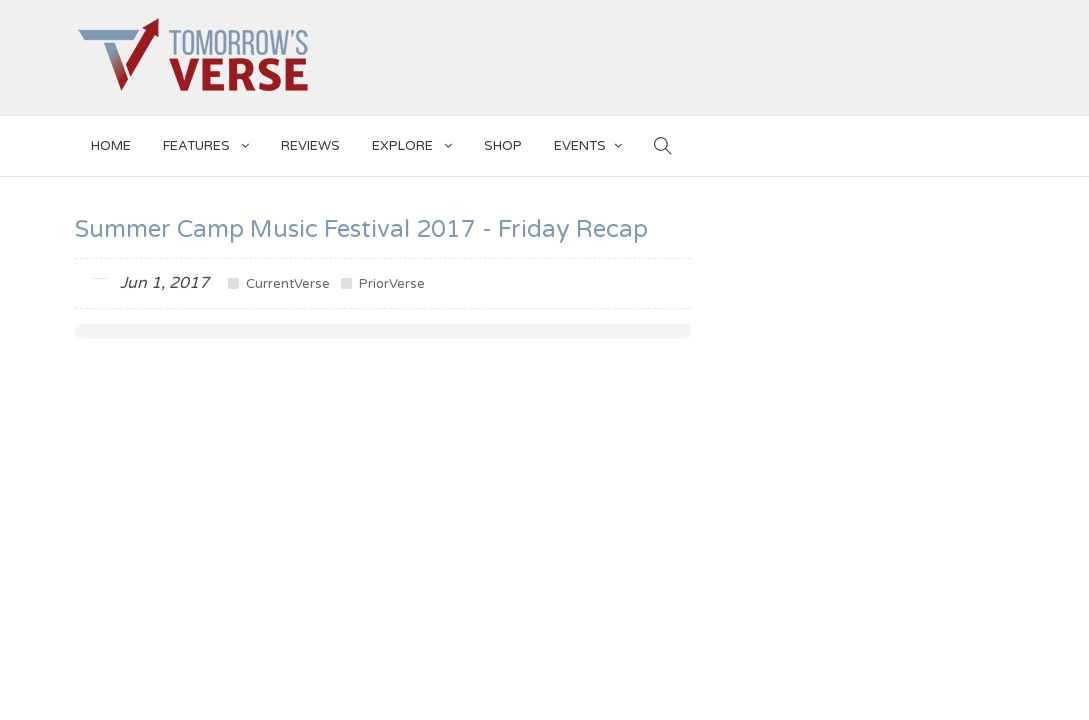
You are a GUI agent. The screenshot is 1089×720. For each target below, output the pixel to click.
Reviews (310, 146)
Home (111, 146)
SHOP (503, 146)
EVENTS (588, 142)
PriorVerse (383, 284)
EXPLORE (412, 142)
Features (206, 142)
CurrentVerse (279, 284)
